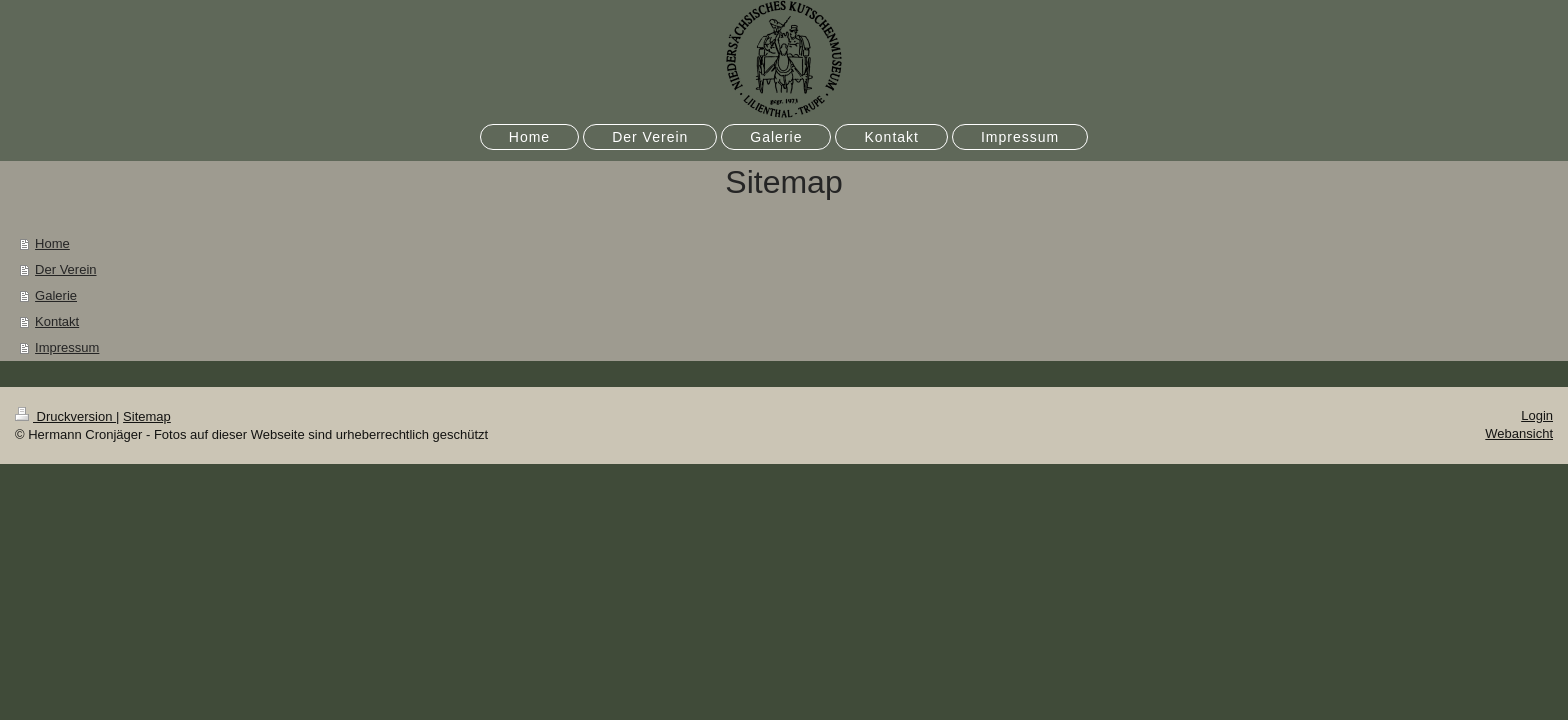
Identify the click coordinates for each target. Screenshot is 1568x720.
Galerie (56, 295)
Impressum (67, 347)
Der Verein (65, 269)
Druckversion (65, 416)
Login (1537, 415)
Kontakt (57, 321)
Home (52, 243)
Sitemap (147, 416)
